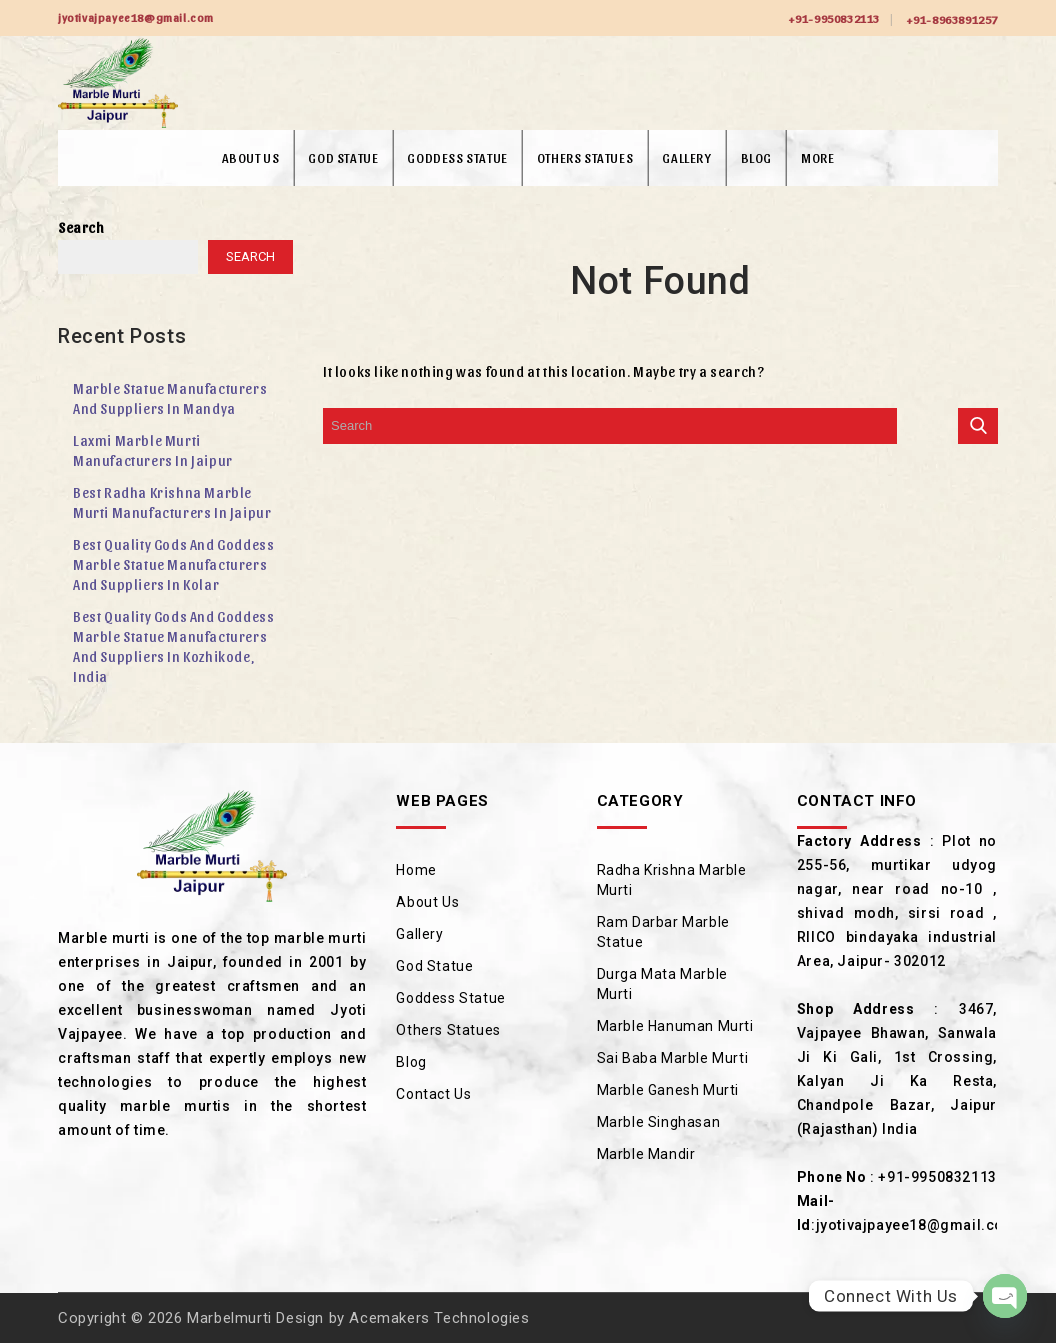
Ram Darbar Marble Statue (663, 932)
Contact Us (433, 1094)
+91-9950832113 (834, 18)
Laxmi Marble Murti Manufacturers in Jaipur (153, 450)
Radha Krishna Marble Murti (672, 880)
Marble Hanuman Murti (675, 1026)
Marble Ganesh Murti (668, 1090)
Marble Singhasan (659, 1122)
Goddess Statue (457, 157)
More (817, 157)
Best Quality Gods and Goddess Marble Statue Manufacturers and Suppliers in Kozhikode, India (173, 646)
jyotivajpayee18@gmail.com (917, 1225)
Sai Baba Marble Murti (673, 1058)
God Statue (343, 157)
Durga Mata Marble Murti (662, 984)
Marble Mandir (646, 1154)
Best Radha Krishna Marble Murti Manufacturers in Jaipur (172, 502)
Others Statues (585, 157)
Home (416, 870)
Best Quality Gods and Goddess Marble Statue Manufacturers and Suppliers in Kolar (173, 564)
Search (81, 227)
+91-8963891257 (952, 19)
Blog (756, 157)
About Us (251, 157)
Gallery (686, 157)
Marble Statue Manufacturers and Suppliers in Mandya (170, 398)
